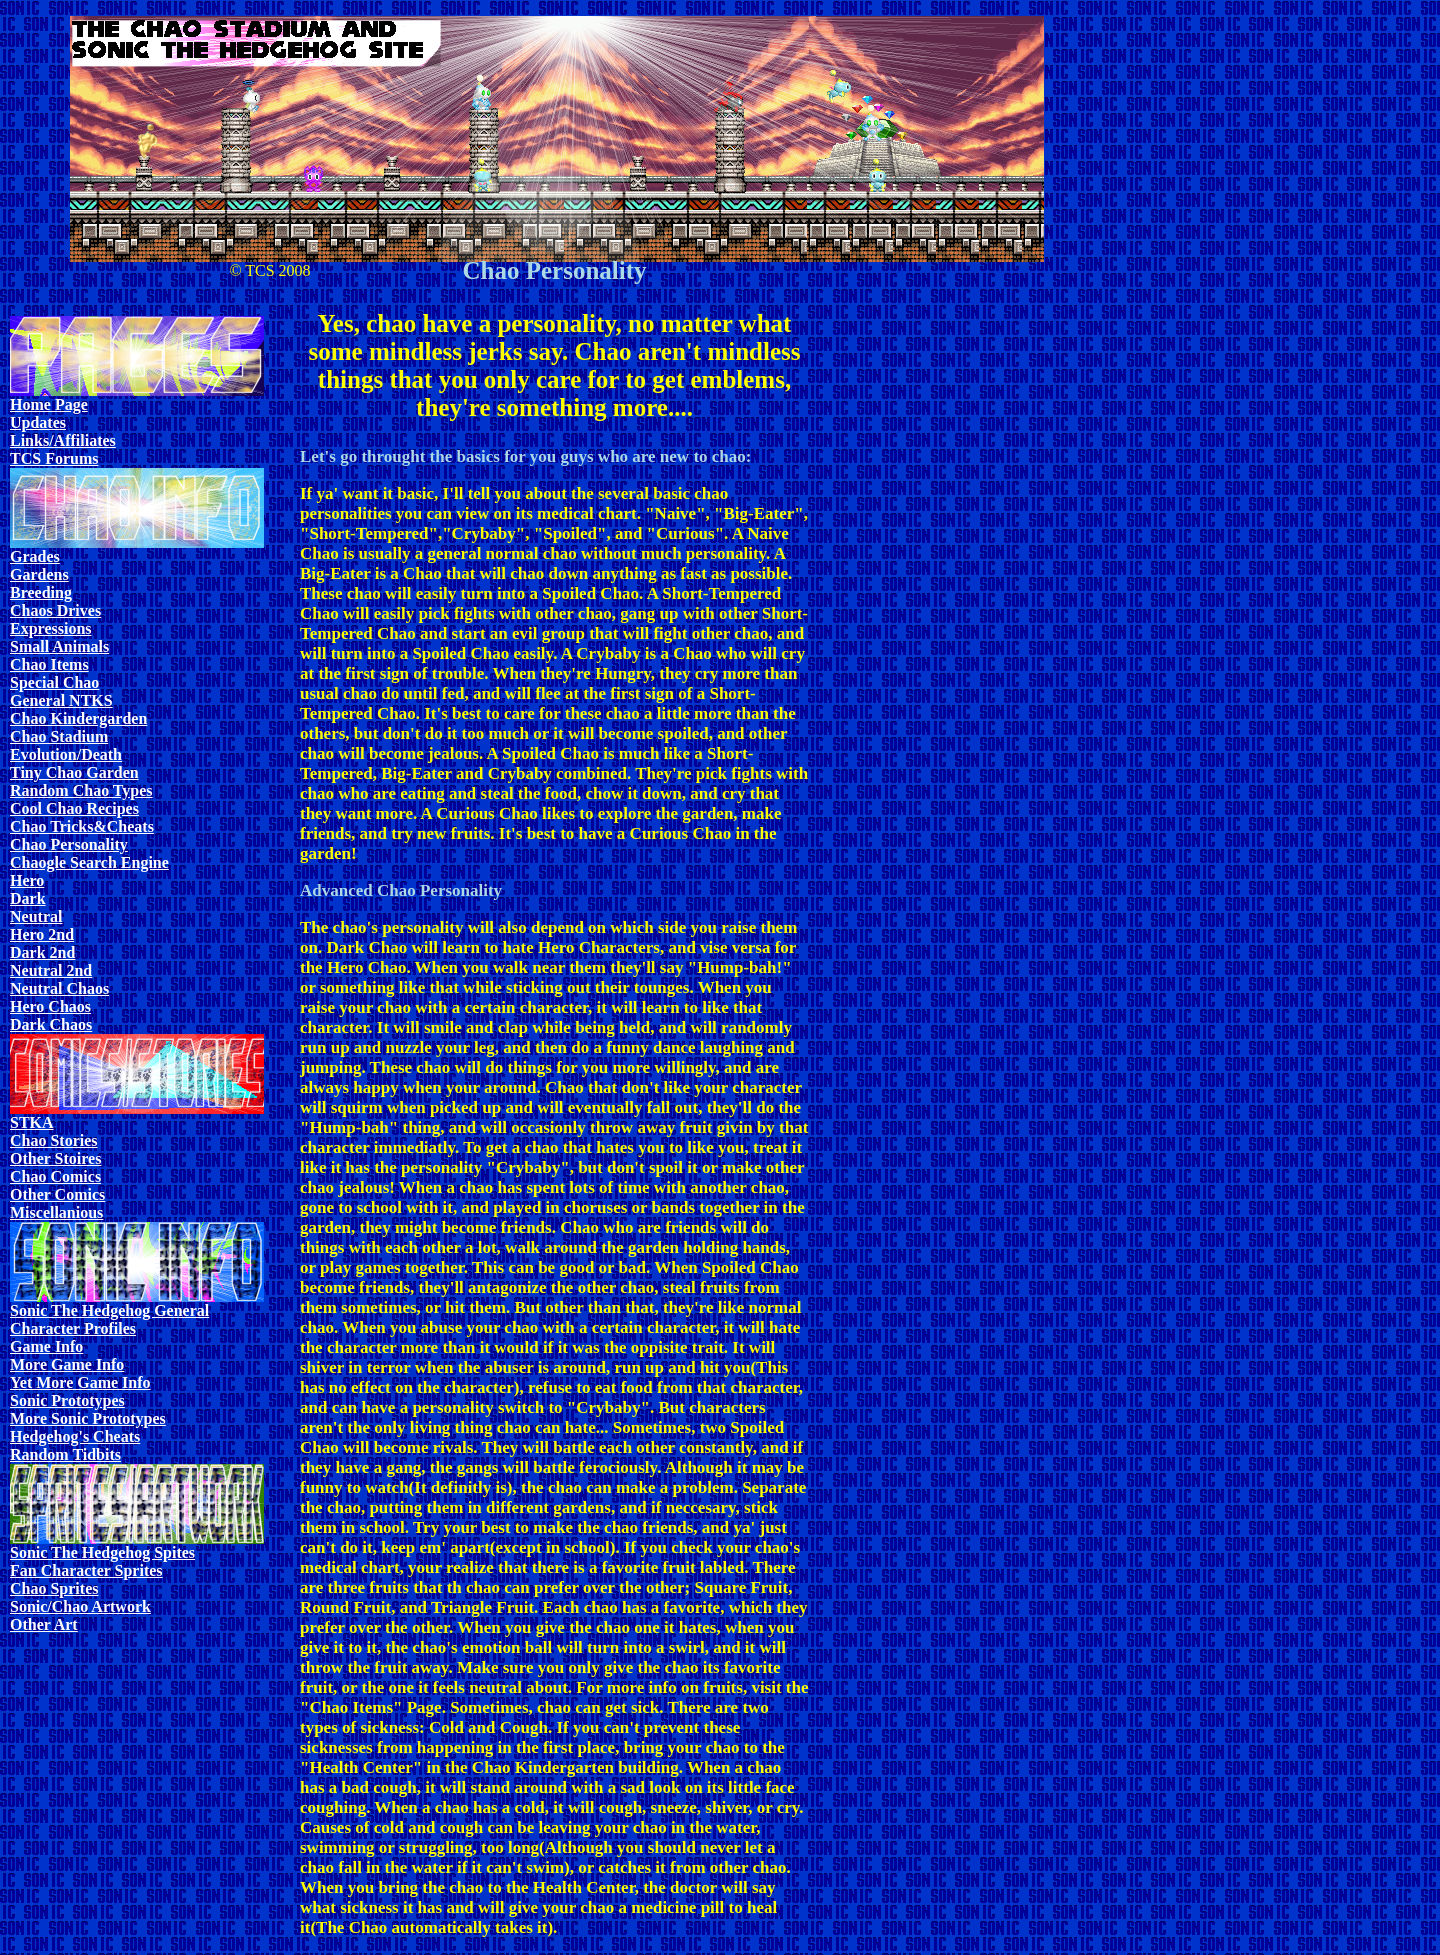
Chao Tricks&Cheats (82, 826)
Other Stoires (55, 1158)
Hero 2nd (42, 934)
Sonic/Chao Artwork (80, 1606)
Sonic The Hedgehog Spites (102, 1552)
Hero (27, 880)
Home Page (49, 404)
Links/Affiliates (63, 440)
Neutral (36, 916)
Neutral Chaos (59, 988)
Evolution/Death (66, 754)
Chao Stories (54, 1140)
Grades (35, 556)
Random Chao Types (81, 790)
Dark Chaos (51, 1024)
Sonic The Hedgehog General (109, 1310)
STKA (32, 1122)
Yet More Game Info (80, 1382)
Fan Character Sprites (86, 1570)
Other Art (44, 1624)
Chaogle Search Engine (89, 862)
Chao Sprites (54, 1588)
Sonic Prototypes (67, 1400)
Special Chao (54, 682)
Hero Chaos (50, 1006)
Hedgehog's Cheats (75, 1436)
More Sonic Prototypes (88, 1418)
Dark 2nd (42, 952)
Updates (38, 422)
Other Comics (57, 1194)
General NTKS (61, 700)
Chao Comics (55, 1176)
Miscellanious (56, 1212)
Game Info (46, 1346)
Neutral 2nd (51, 970)
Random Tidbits (65, 1454)
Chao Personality (69, 844)
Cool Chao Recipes (74, 808)
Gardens (39, 574)
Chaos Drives (55, 610)
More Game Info (67, 1364)
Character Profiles (73, 1328)
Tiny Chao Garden (74, 772)
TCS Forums (54, 458)
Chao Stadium (59, 736)
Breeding (41, 592)
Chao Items (49, 664)
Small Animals (59, 646)
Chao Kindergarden (78, 718)
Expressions (51, 628)
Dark (28, 898)
